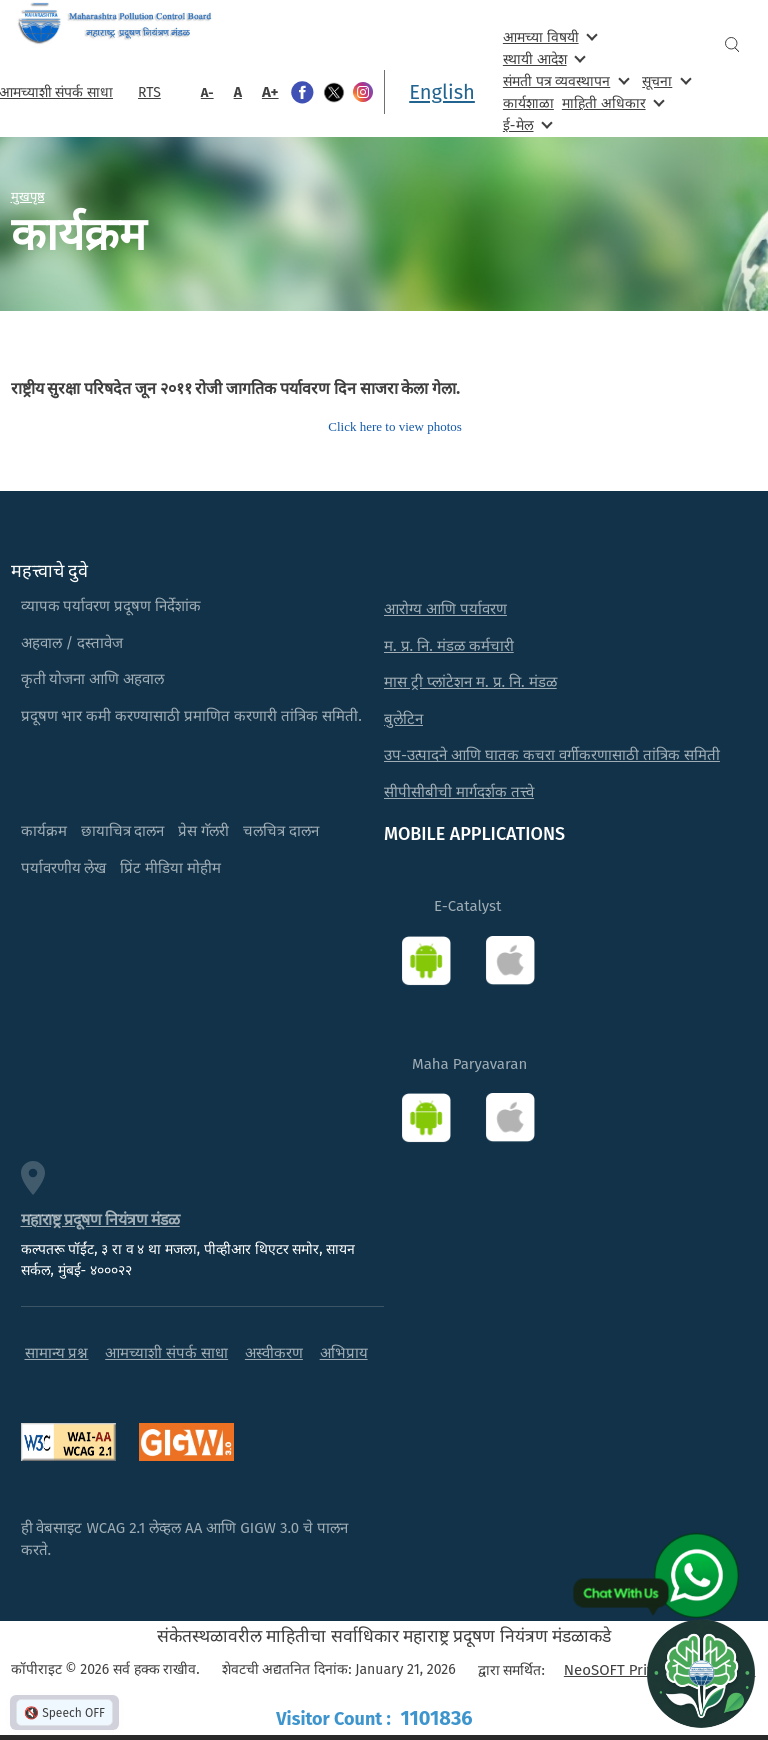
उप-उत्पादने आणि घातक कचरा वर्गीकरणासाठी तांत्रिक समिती (552, 755)
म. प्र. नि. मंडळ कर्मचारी (449, 646)
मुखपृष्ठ (28, 196)
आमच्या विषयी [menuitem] (548, 36)
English (442, 92)
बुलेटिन (403, 719)
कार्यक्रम (44, 831)
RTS (149, 92)
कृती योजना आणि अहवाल (93, 679)
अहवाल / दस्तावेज (72, 643)
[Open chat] (701, 1673)
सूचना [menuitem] (664, 80)
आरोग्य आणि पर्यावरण (445, 609)
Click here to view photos (395, 426)
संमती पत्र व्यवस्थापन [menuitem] (564, 80)
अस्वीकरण (274, 1353)
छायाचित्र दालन (123, 831)
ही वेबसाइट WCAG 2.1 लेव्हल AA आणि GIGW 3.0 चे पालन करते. (185, 1539)
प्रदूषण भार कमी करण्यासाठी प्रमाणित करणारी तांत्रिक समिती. (191, 716)
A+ (270, 92)
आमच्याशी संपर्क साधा (166, 1353)
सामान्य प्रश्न (57, 1353)
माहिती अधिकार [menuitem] (611, 102)
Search (732, 44)
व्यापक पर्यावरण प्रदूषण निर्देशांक (111, 606)
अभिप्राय (344, 1353)
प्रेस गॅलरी (203, 831)
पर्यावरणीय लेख (64, 868)
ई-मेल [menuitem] (526, 124)
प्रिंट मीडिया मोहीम (170, 868)
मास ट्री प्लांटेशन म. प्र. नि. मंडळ (470, 682)
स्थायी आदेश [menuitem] (542, 58)
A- (207, 92)
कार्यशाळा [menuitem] (528, 103)
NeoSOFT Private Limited (647, 1670)
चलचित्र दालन (281, 831)
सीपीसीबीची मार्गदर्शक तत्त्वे (459, 792)
